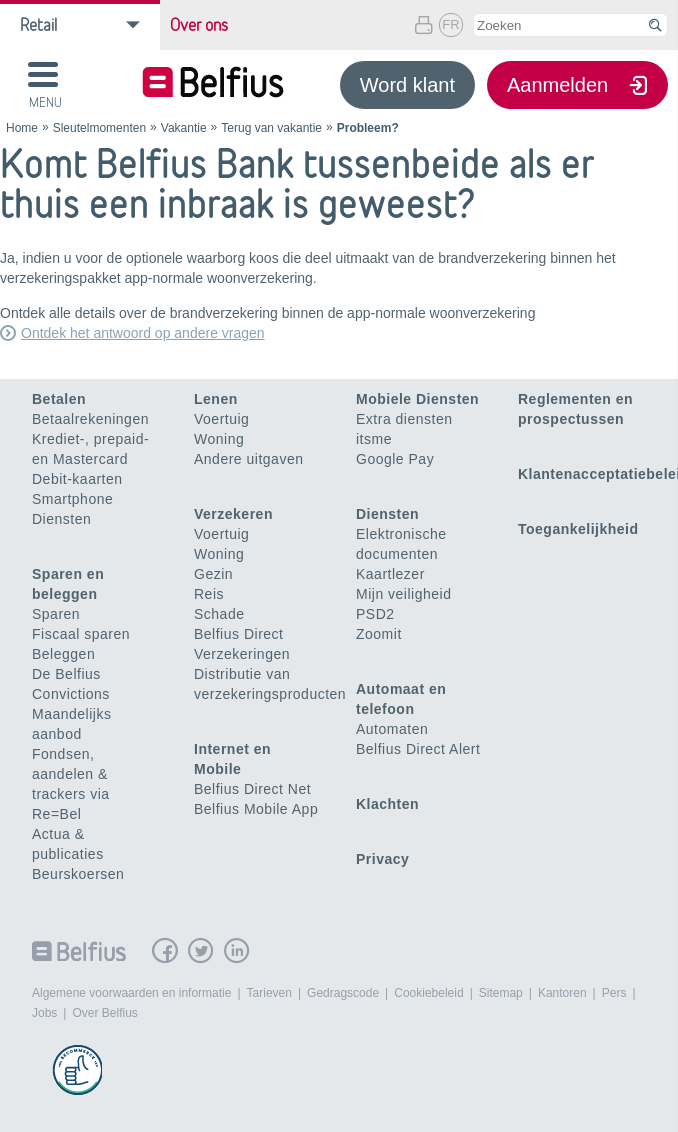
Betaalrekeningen (90, 419)
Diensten (61, 519)
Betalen (59, 399)
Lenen (216, 399)
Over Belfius (104, 1013)
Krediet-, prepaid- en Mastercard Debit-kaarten (90, 459)
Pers (614, 993)
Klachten (387, 804)
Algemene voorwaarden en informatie (131, 993)
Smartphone (72, 499)
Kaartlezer (390, 574)
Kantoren (562, 993)
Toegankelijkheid (578, 529)
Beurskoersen (78, 874)
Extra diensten (404, 419)
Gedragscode (343, 993)
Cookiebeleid (428, 993)
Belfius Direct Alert (418, 749)
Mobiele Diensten (417, 399)
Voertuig (221, 419)
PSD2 (375, 614)
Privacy (382, 859)
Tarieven (269, 993)
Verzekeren (233, 514)
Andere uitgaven (248, 459)
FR (450, 24)
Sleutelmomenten (99, 128)
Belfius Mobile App (256, 809)
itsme (374, 439)
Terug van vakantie (271, 128)
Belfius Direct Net (252, 789)
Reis (209, 594)
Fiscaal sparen (81, 634)
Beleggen (63, 654)
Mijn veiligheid (403, 594)
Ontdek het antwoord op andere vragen (143, 333)
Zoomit (379, 634)
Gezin (213, 574)
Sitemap (501, 993)
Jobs (44, 1013)
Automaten (392, 729)
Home (22, 128)
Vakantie (184, 128)
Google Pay (395, 459)
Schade (219, 614)
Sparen (56, 614)
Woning (219, 439)
